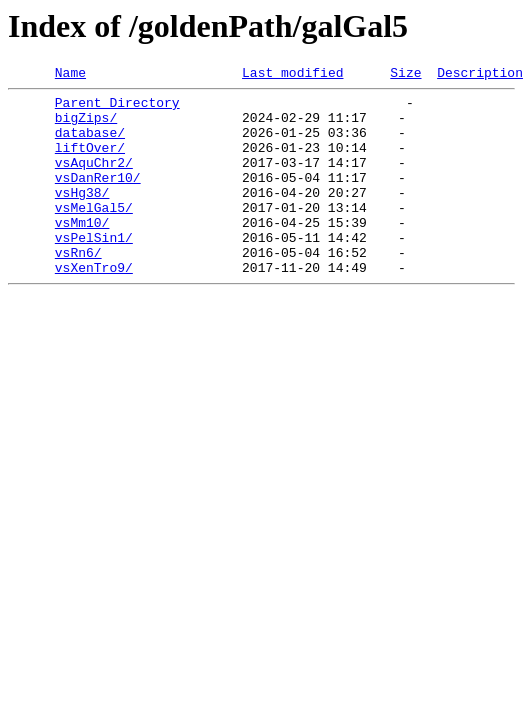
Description (480, 75)
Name (70, 75)
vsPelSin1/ (94, 270)
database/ (90, 144)
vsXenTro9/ (94, 306)
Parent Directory (117, 108)
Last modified (292, 75)
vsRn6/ (78, 288)
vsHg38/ (82, 216)
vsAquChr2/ (94, 180)
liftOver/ (90, 162)
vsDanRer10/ (98, 198)
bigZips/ (86, 126)
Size (405, 75)
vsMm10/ (82, 252)
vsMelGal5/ (94, 234)
